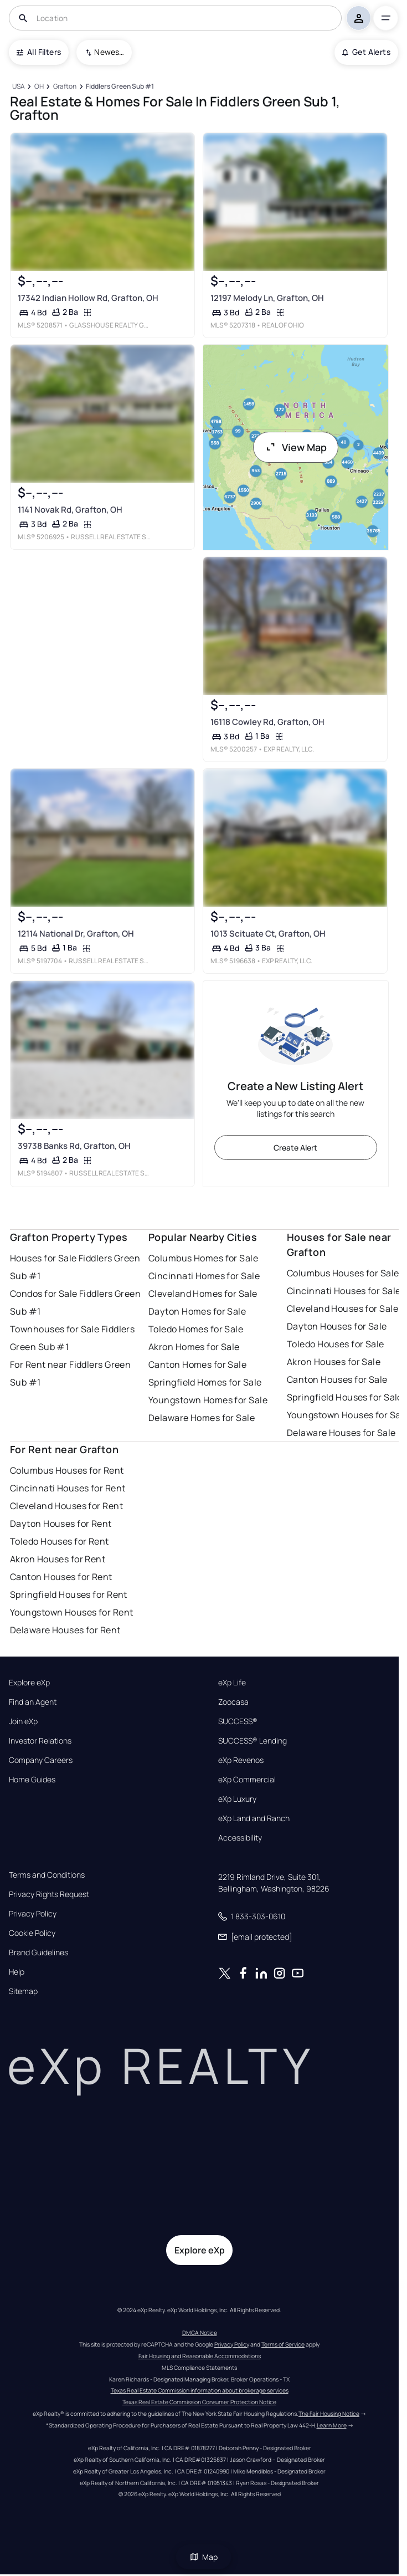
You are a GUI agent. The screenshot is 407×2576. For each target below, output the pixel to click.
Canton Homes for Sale (197, 1364)
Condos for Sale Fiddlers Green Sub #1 (75, 1302)
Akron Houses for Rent (57, 1559)
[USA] (18, 86)
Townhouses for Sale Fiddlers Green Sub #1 (72, 1338)
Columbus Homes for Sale (203, 1258)
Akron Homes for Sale (194, 1347)
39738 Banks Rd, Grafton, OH (74, 1145)
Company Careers (41, 1760)
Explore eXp (29, 1682)
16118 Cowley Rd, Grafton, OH (267, 721)
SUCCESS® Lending (252, 1741)
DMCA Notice (199, 2333)
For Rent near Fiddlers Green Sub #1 (70, 1373)
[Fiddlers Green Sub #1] (120, 86)
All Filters (39, 52)
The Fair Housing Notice (328, 2413)
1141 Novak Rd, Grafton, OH (70, 509)
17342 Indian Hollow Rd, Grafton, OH (88, 297)
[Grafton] (64, 86)
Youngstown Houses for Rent (71, 1612)
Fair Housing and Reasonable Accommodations (199, 2356)
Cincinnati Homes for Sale (204, 1276)
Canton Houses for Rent (61, 1577)
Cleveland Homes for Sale (202, 1293)
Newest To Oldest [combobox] (109, 52)
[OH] (38, 86)
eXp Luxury (237, 1799)
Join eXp (23, 1721)
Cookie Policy (32, 1933)
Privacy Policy (32, 1914)
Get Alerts (366, 52)
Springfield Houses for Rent (68, 1594)
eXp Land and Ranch (254, 1818)
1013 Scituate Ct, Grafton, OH (267, 933)
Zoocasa (233, 1702)
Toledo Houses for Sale (335, 1344)
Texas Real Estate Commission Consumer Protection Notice (199, 2402)
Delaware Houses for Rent (65, 1630)
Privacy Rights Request (49, 1894)
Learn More (332, 2425)
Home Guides (32, 1779)
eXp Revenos (241, 1760)
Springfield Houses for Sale (345, 1397)
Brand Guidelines (38, 1952)
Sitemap (23, 1991)
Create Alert (295, 1147)
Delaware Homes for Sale (201, 1418)
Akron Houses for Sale (333, 1362)
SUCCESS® (237, 1721)
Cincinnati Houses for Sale (343, 1291)
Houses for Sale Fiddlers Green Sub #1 (75, 1267)
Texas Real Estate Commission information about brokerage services (199, 2390)
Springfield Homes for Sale (204, 1382)
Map (203, 2557)
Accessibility (240, 1838)
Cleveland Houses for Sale (342, 1308)
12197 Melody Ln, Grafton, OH (266, 297)
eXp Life (232, 1682)
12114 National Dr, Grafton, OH (76, 933)
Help (16, 1972)
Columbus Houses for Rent (67, 1470)
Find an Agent (32, 1702)
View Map (296, 447)
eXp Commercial (247, 1779)
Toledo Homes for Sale (195, 1329)
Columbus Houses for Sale (343, 1273)
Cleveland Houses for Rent (66, 1506)
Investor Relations (40, 1741)
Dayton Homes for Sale (197, 1311)
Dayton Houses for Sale (337, 1326)
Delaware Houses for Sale (341, 1433)
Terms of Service (283, 2344)
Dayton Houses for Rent (61, 1523)
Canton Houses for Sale (337, 1379)
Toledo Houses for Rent (59, 1541)
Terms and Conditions (47, 1875)
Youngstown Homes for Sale (207, 1400)
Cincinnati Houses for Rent (67, 1488)
